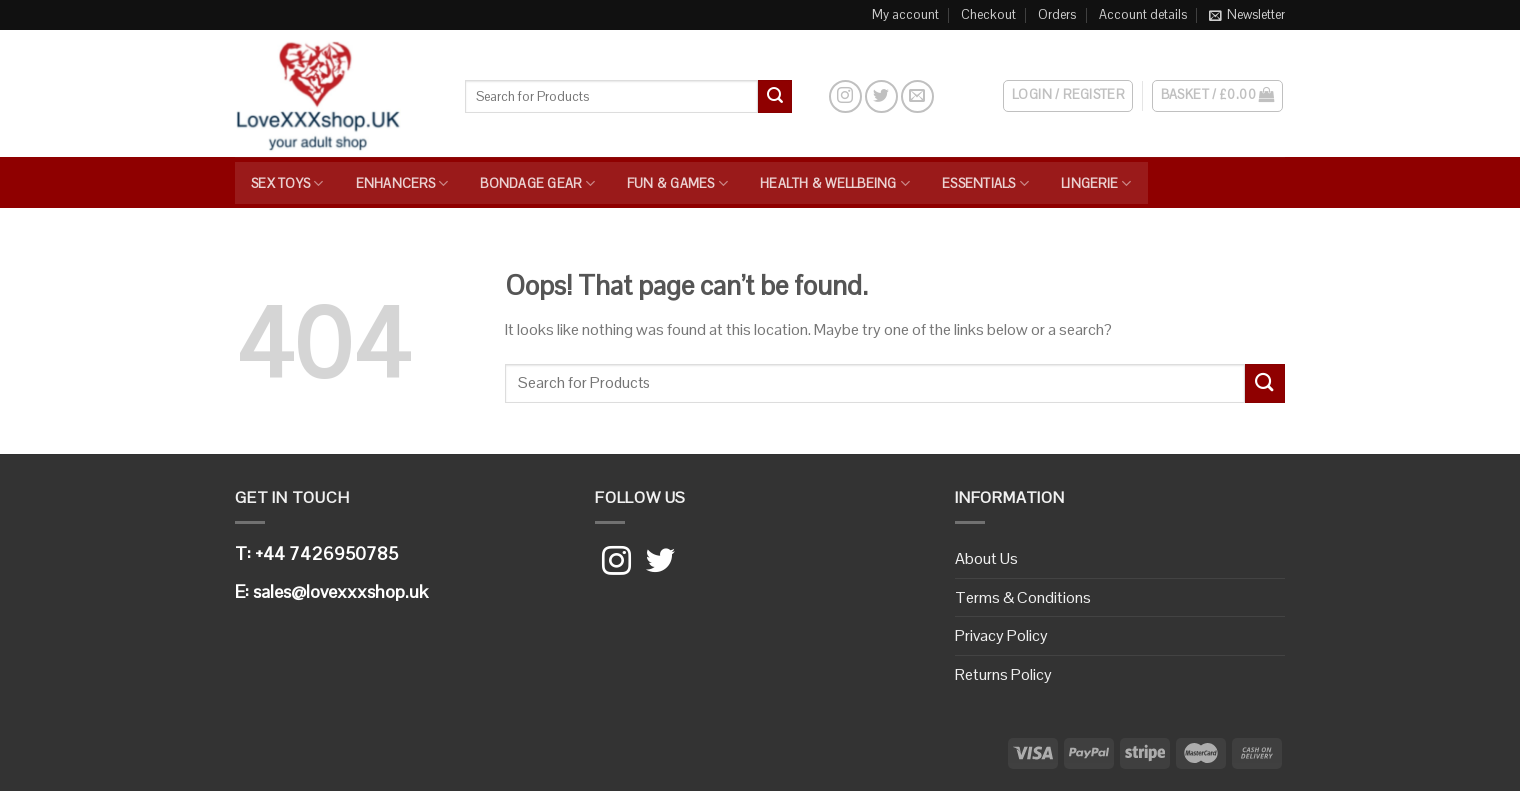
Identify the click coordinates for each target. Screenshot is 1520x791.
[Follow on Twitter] (881, 96)
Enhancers (402, 183)
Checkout (988, 14)
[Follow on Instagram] (845, 96)
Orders (1057, 14)
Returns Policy (1003, 674)
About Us (986, 558)
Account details (1143, 14)
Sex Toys (287, 183)
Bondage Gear (537, 183)
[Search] (809, 96)
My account (905, 14)
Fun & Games (677, 183)
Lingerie (1096, 183)
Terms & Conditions (1023, 597)
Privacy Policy (1001, 635)
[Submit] (775, 97)
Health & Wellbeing (835, 183)
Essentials (985, 183)
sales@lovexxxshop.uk (340, 591)
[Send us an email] (917, 96)
